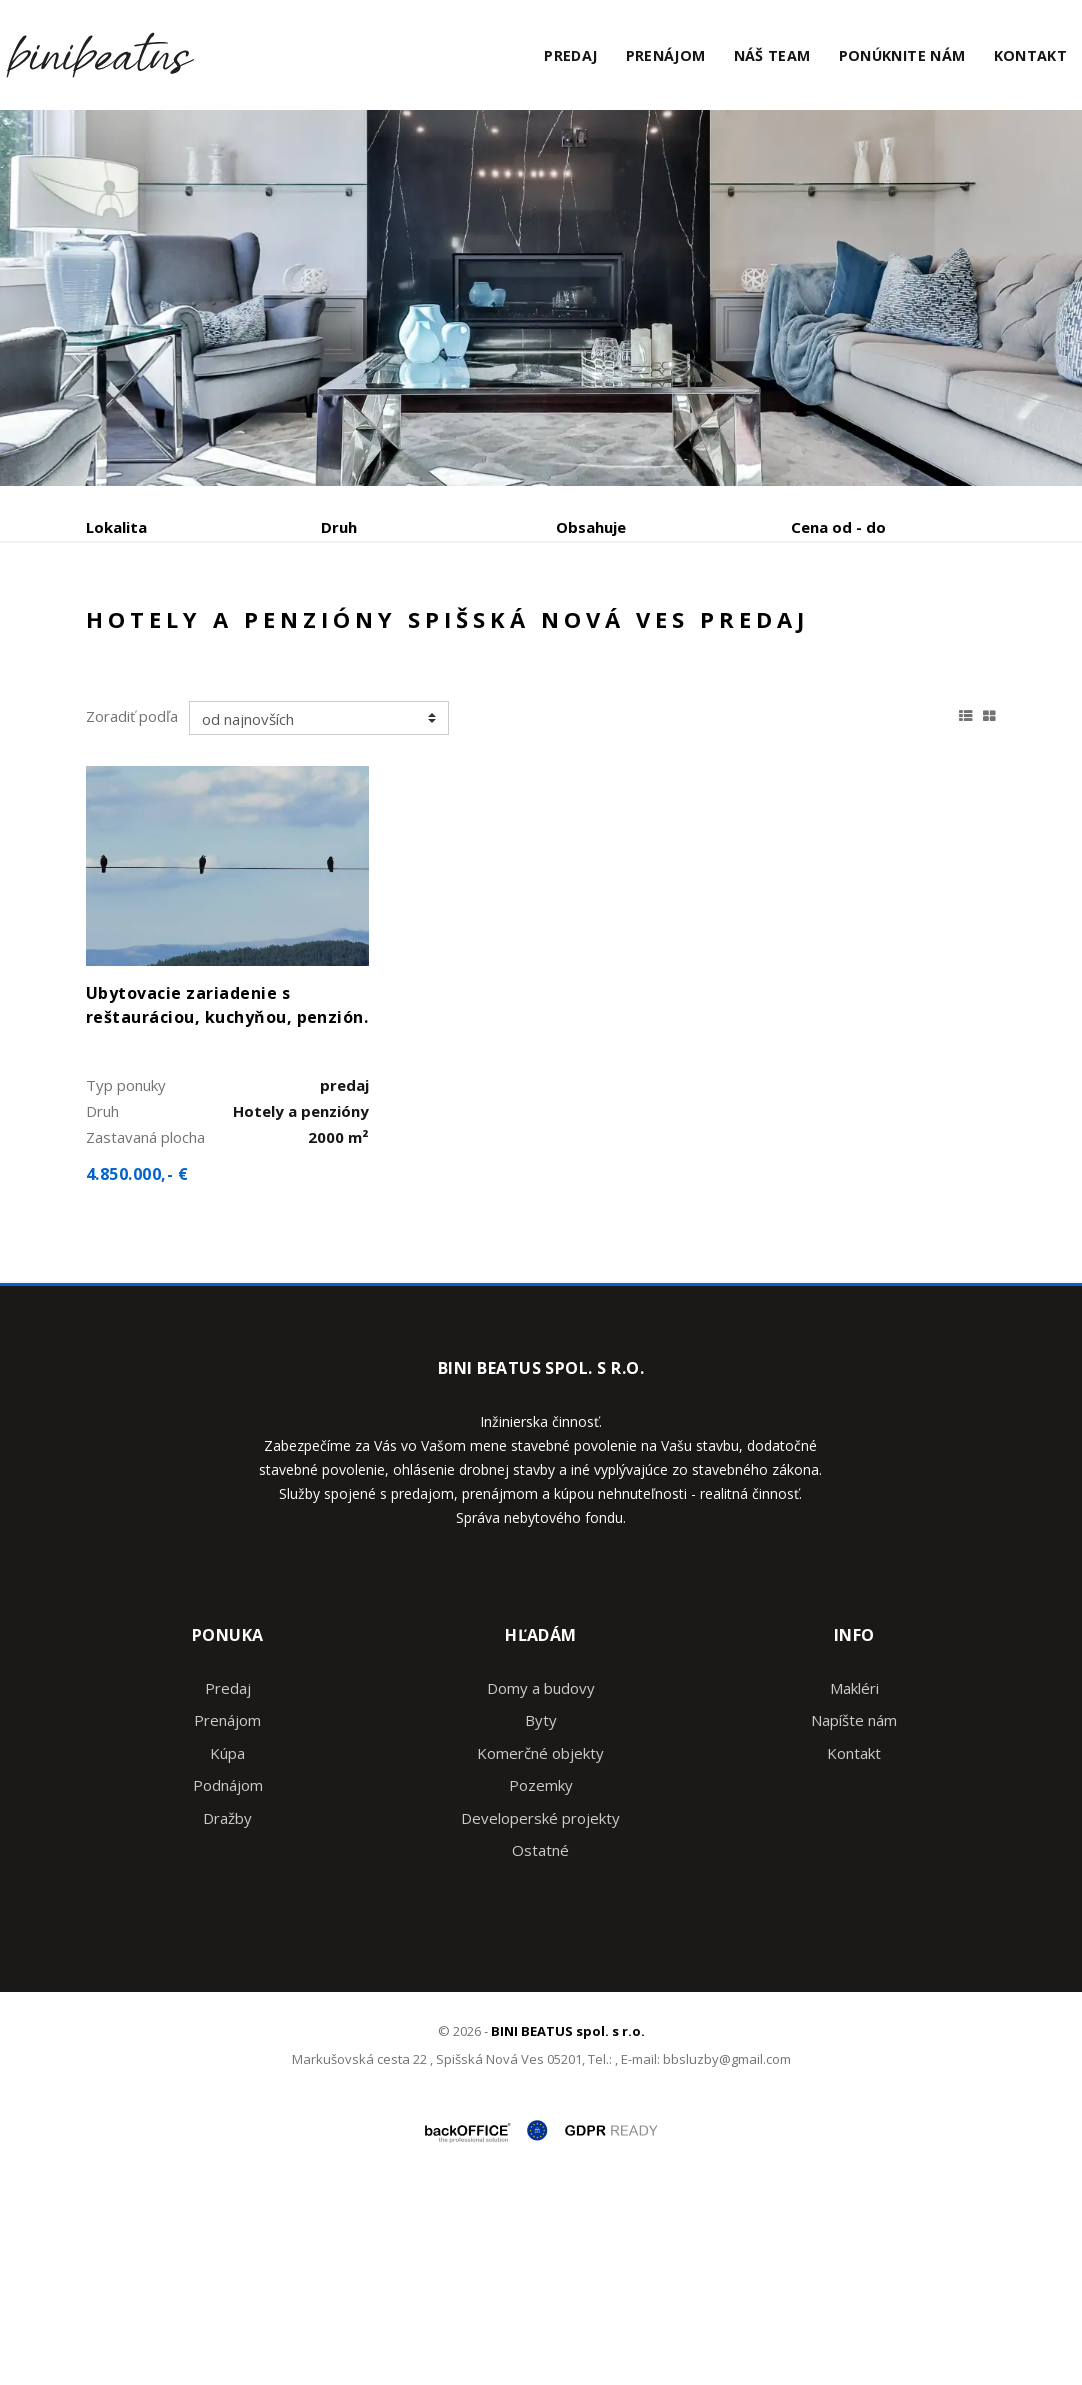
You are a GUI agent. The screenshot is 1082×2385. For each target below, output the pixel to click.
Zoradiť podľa (132, 908)
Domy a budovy (541, 1880)
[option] (541, 298)
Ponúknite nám (902, 55)
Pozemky (541, 1977)
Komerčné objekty (540, 1945)
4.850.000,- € (137, 1366)
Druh (339, 527)
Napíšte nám (854, 1912)
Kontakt (1031, 55)
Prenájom (666, 55)
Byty (541, 1912)
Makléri (854, 1880)
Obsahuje (591, 527)
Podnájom (161, 679)
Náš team (772, 55)
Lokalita (116, 527)
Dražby (227, 2010)
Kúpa (386, 631)
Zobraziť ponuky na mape (619, 632)
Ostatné (540, 2042)
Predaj (570, 55)
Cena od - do (838, 527)
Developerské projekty (540, 2010)
